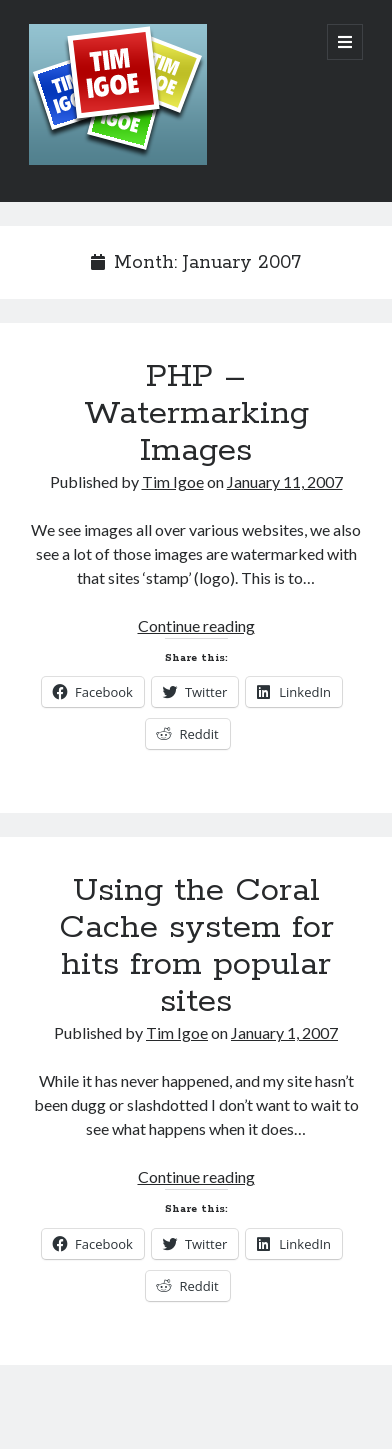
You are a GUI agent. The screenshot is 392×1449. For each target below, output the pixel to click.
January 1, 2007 (284, 1032)
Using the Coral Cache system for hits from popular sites (196, 946)
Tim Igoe (173, 481)
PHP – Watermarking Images (196, 414)
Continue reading (196, 625)
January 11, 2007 (285, 481)
